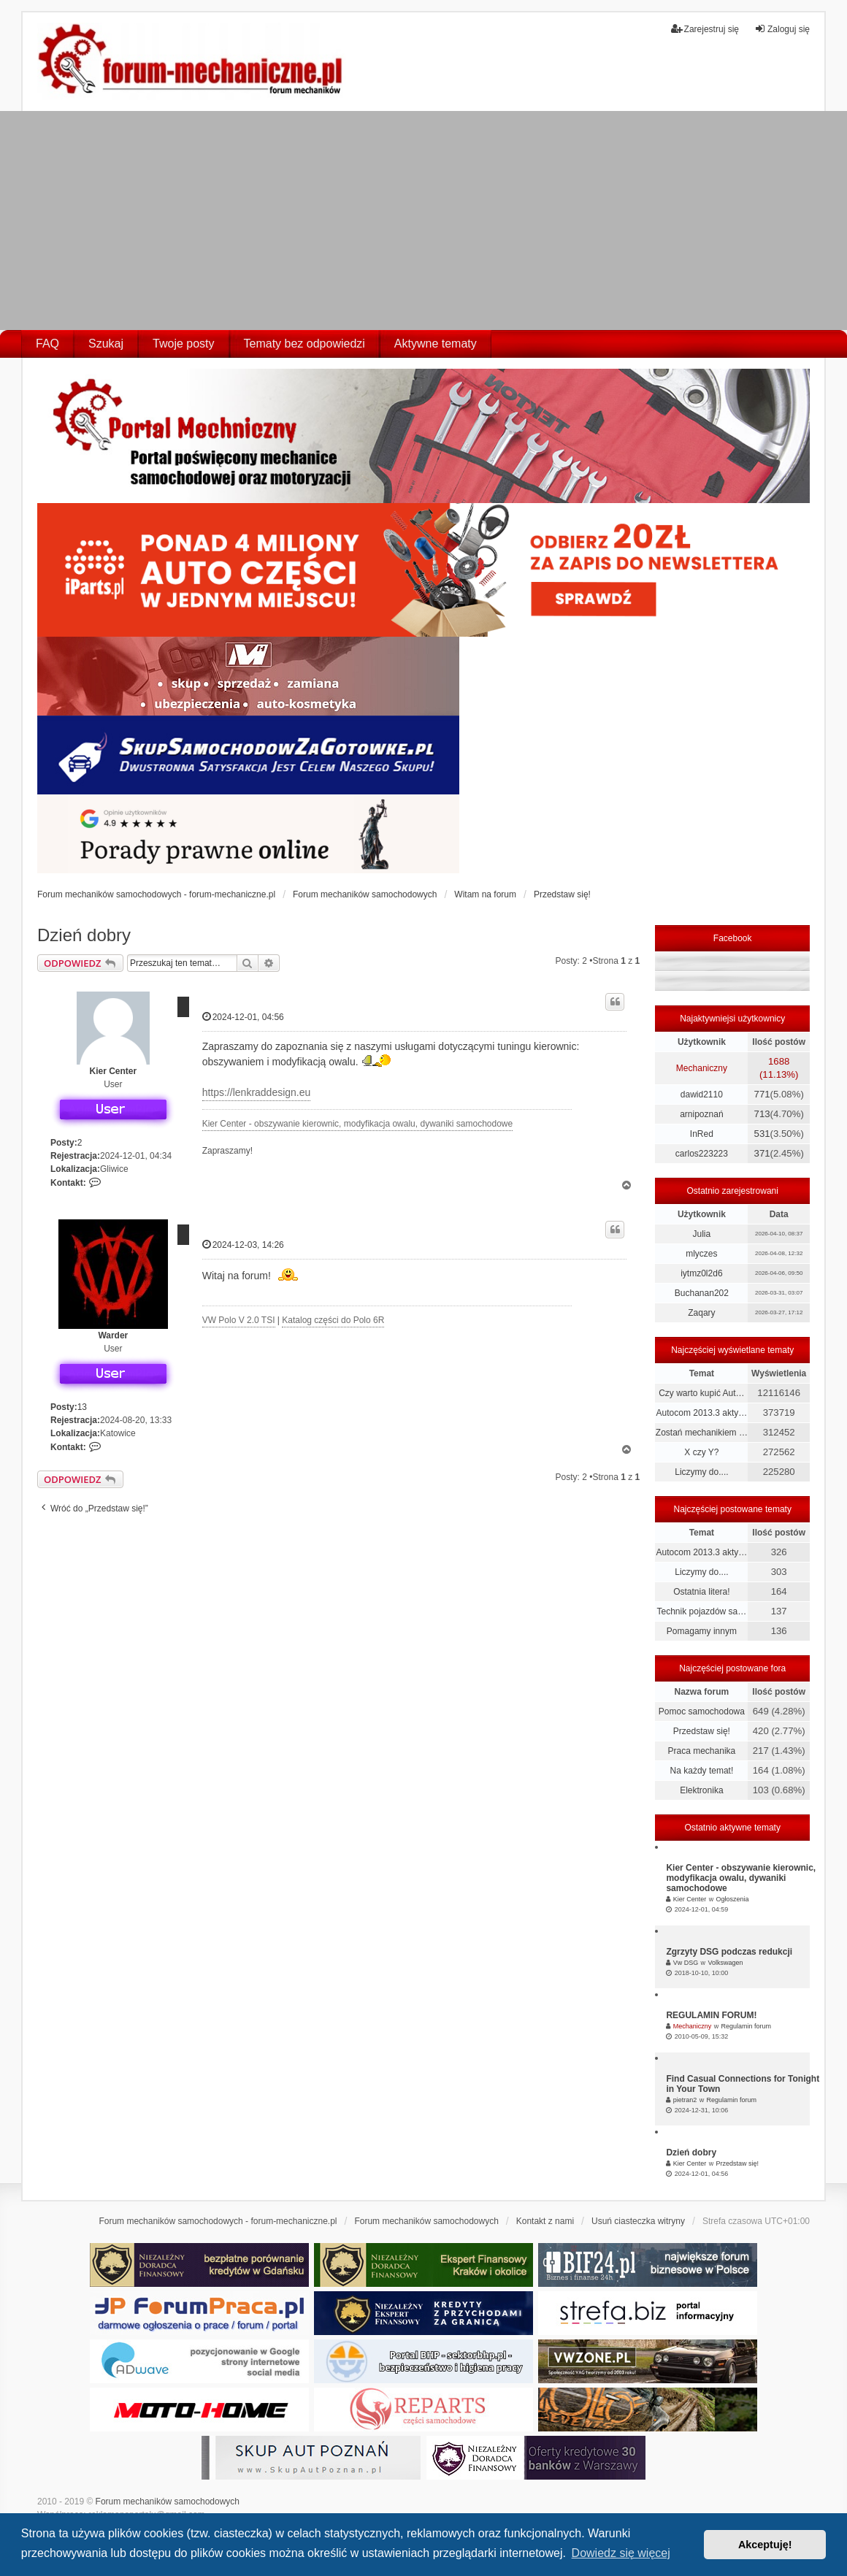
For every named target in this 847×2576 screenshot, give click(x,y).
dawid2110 (702, 1094)
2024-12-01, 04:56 (243, 1016)
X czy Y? (701, 1452)
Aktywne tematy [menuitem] (435, 343)
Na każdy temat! (702, 1771)
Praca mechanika (702, 1751)
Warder (113, 1335)
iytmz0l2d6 (701, 1273)
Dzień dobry (84, 935)
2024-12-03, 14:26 (243, 1244)
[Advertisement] (423, 220)
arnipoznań (701, 1114)
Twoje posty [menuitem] (183, 343)
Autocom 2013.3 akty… (702, 1413)
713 (762, 1113)
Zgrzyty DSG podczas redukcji (729, 1952)
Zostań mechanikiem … (702, 1432)
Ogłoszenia (732, 1899)
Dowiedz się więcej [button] (621, 2553)
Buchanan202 (702, 1293)
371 (762, 1153)
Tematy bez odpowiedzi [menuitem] (304, 343)
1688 (778, 1061)
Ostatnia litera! (701, 1592)
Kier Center (113, 1071)
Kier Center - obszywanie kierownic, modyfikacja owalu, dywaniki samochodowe (357, 1124)
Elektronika (701, 1790)
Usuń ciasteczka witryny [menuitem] (638, 2221)
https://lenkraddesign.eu (256, 1092)
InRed (701, 1134)
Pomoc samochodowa (702, 1711)
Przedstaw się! (701, 1731)
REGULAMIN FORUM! (711, 2015)
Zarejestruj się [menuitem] (705, 28)
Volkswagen (725, 1962)
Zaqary (701, 1313)
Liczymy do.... (701, 1472)
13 (82, 1407)
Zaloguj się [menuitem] (782, 28)
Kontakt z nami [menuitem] (545, 2221)
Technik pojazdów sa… (702, 1611)
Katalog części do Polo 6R (333, 1320)
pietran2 (685, 2100)
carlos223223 (701, 1154)
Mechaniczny (701, 1068)
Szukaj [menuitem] (105, 343)
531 (762, 1133)
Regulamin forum (746, 2026)
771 (762, 1094)
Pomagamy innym (702, 1631)
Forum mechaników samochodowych (167, 2501)
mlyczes (701, 1254)
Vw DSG (686, 1962)
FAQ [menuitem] (47, 343)
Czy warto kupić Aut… (701, 1393)
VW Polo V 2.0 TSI (238, 1320)
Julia (702, 1234)
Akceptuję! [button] (765, 2544)
